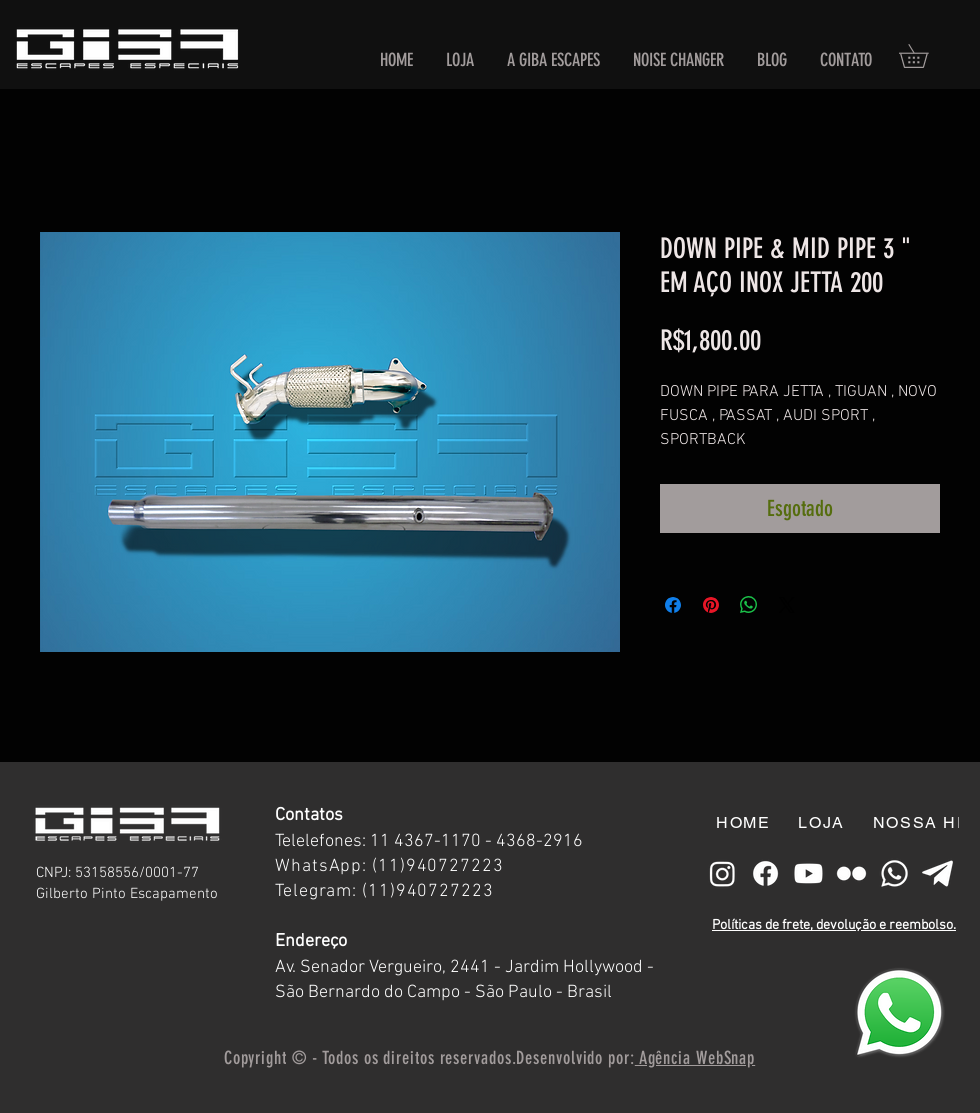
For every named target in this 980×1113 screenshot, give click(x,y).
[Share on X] (787, 605)
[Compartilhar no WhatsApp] (749, 605)
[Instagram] (722, 873)
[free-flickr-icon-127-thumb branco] (851, 873)
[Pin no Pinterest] (711, 605)
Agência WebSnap (695, 1058)
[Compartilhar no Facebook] (673, 605)
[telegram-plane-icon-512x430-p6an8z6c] (937, 873)
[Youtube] (808, 873)
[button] (925, 56)
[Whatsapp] (894, 873)
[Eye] (899, 1013)
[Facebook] (765, 873)
